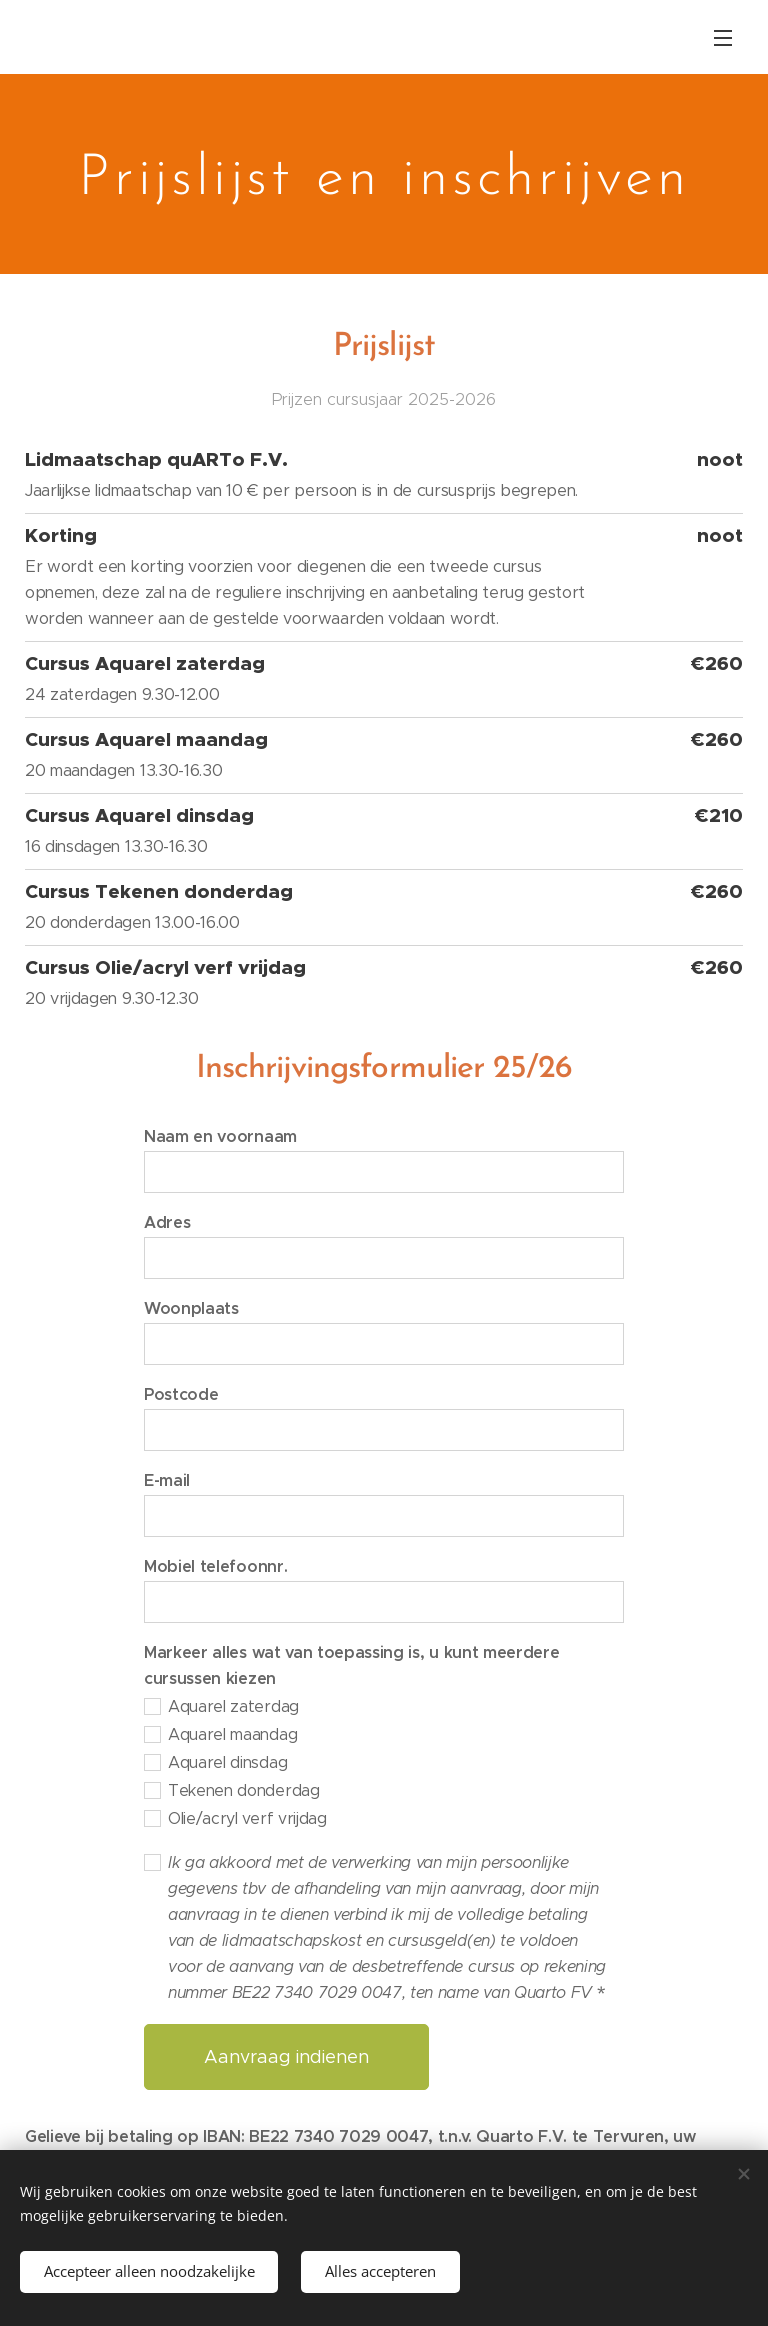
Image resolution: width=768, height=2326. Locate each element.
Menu (723, 38)
